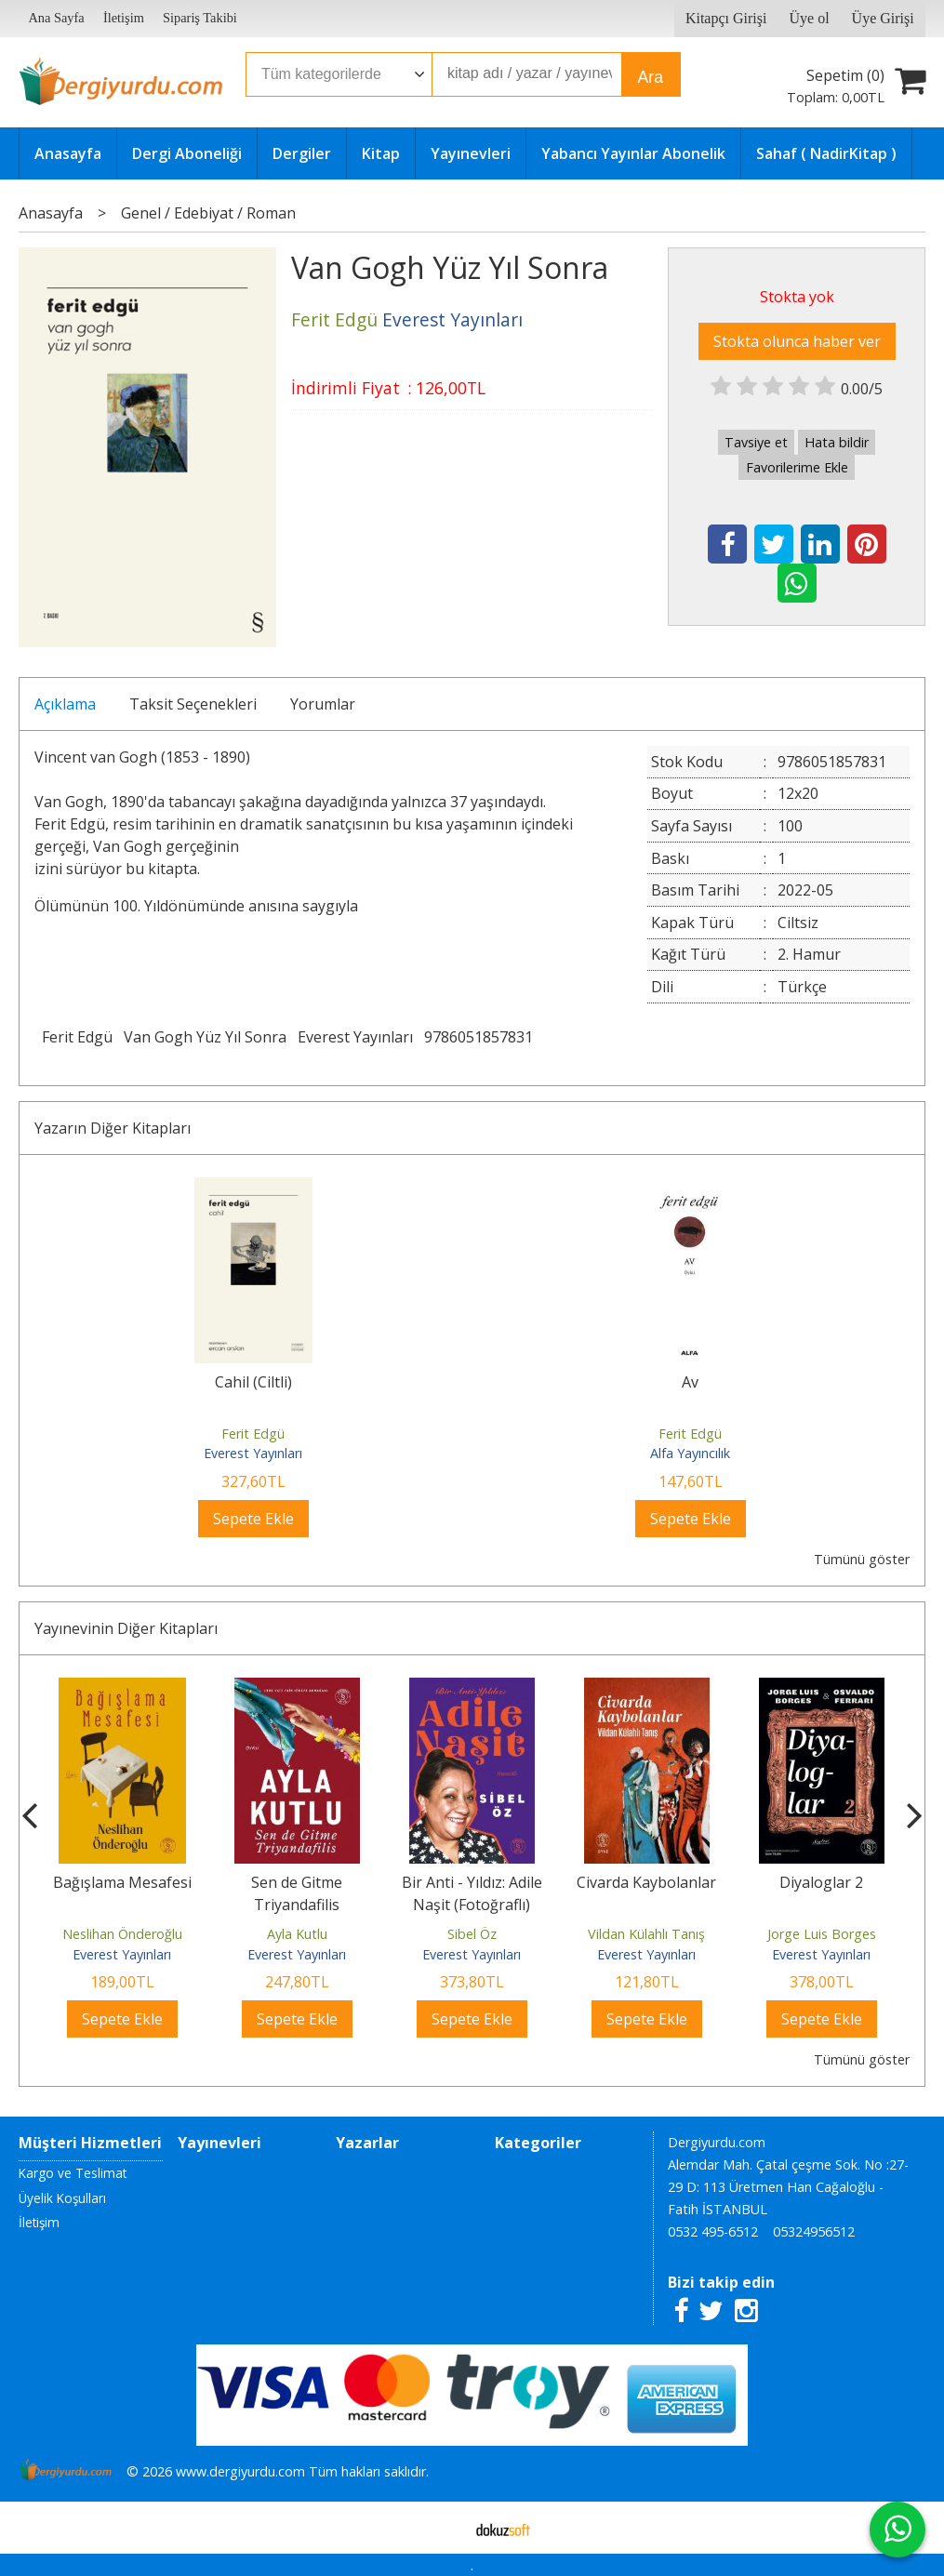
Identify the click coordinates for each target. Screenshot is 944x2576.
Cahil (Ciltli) (253, 1382)
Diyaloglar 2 (821, 1882)
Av (690, 1382)
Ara (650, 77)
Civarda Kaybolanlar (646, 1882)
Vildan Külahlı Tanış (646, 1934)
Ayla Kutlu (297, 1934)
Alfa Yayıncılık (690, 1453)
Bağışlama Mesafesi (122, 1882)
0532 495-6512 (713, 2231)
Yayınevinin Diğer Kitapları (126, 1628)
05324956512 (814, 2231)
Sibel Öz (472, 1934)
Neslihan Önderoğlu (122, 1934)
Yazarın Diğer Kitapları (112, 1128)
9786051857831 (478, 1037)
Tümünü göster (862, 1559)
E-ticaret (442, 2527)
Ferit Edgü (77, 1037)
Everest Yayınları (355, 1037)
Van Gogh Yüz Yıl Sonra (205, 1037)
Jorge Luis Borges (821, 1934)
